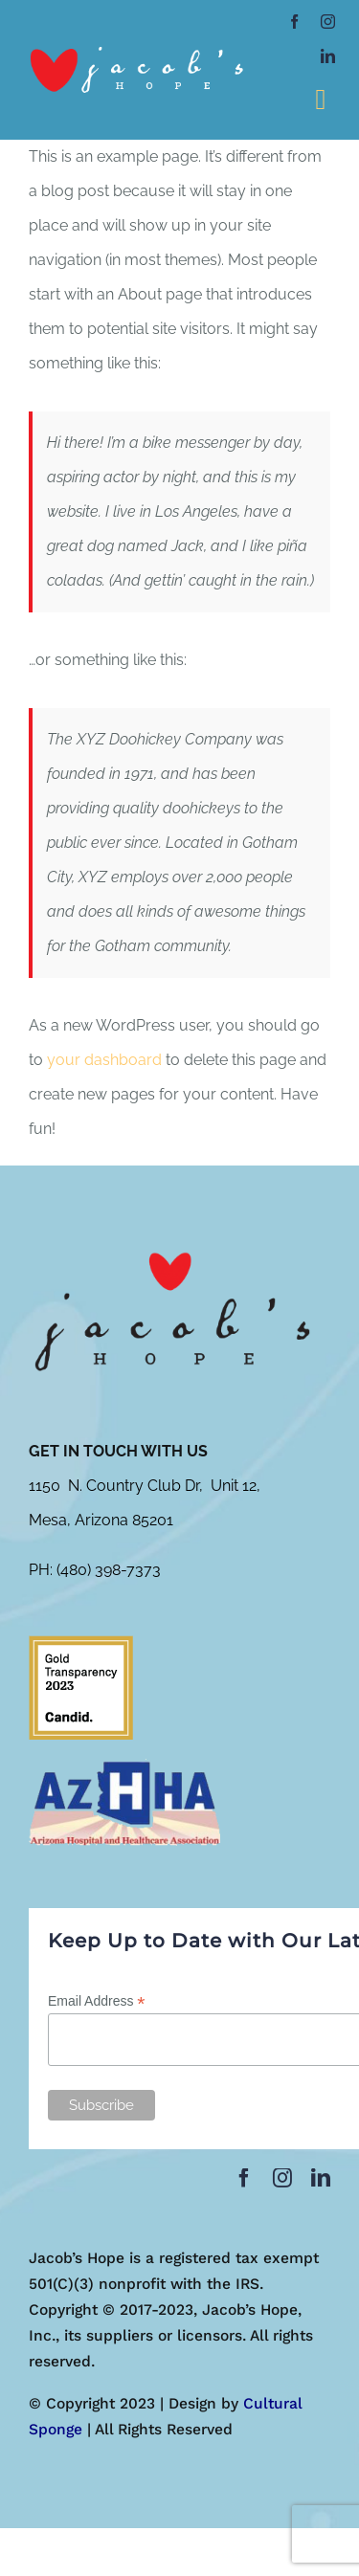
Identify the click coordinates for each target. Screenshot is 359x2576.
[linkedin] (328, 56)
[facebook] (294, 21)
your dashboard (104, 1060)
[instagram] (328, 21)
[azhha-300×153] (124, 1766)
